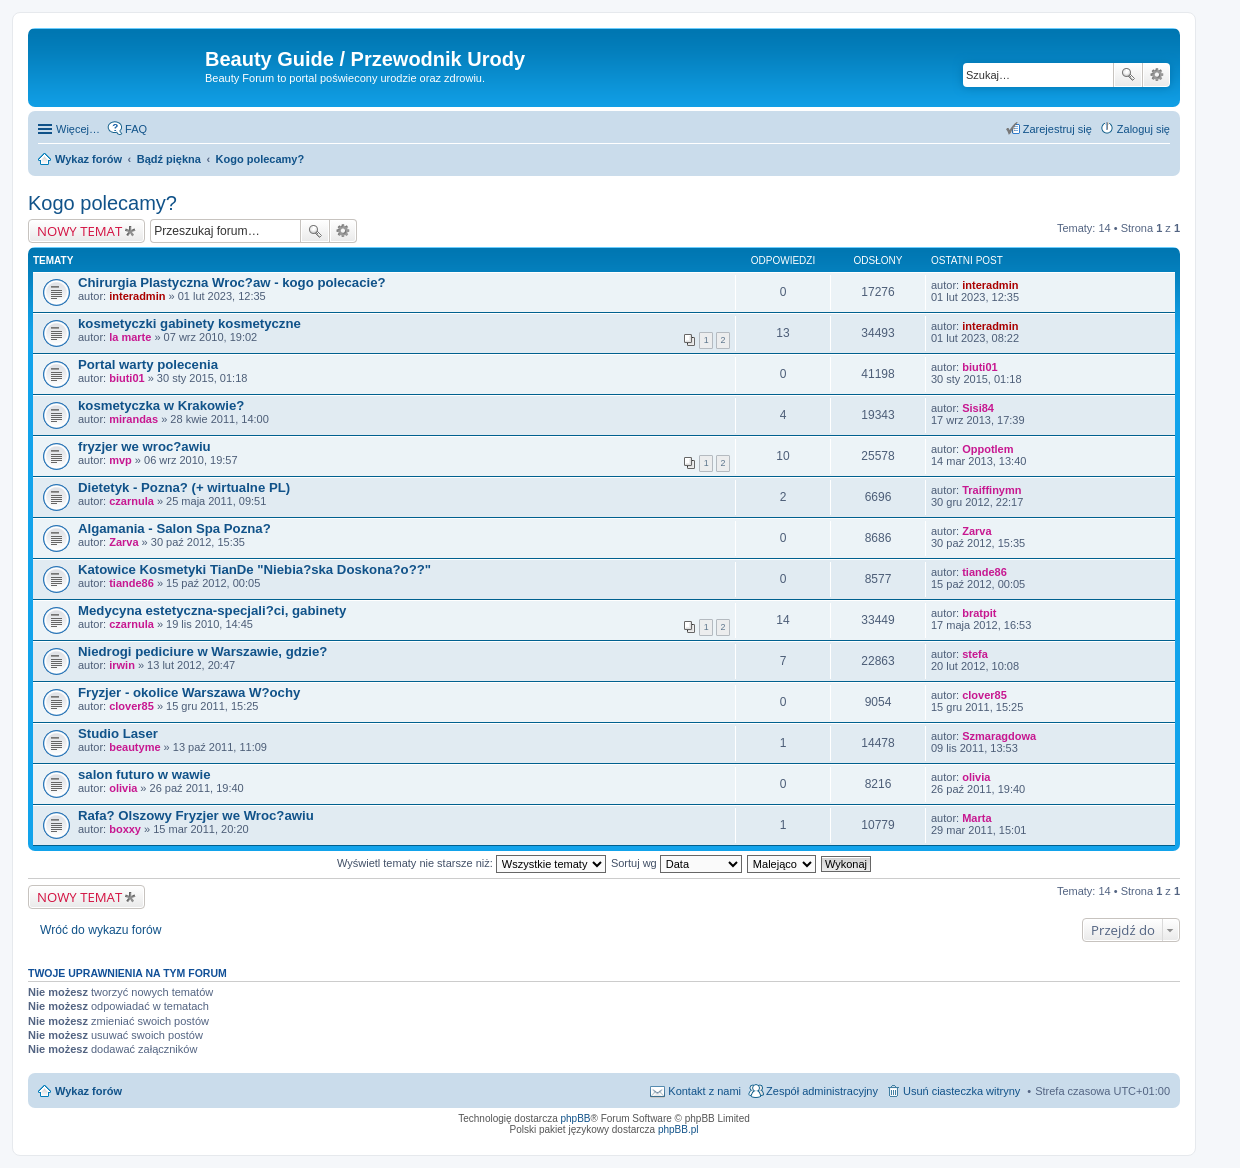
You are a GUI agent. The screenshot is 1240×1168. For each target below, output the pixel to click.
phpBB (576, 1118)
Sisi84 (978, 408)
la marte (130, 337)
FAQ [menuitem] (136, 129)
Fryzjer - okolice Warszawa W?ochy (189, 692)
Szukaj (1128, 75)
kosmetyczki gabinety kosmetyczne (189, 323)
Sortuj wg (676, 863)
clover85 (131, 706)
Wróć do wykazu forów (100, 930)
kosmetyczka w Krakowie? (161, 405)
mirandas (133, 419)
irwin (122, 665)
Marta (976, 818)
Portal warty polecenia (148, 364)
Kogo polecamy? (102, 203)
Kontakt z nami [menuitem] (704, 1091)
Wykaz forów (88, 1091)
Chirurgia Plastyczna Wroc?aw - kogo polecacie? (232, 282)
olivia (123, 788)
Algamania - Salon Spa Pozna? (174, 528)
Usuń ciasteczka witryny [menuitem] (961, 1091)
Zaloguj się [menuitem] (1143, 129)
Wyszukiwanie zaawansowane (1156, 75)
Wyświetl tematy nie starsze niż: (471, 863)
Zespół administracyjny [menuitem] (822, 1091)
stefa (975, 654)
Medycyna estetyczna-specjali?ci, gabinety (212, 610)
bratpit (979, 613)
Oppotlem (987, 449)
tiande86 (131, 583)
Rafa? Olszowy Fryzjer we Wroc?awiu (196, 815)
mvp (120, 460)
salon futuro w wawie (144, 774)
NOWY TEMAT (79, 231)
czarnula (131, 501)
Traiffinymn (991, 490)
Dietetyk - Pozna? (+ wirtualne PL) (184, 487)
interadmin (137, 296)
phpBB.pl (678, 1129)
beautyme (134, 747)
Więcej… (78, 129)
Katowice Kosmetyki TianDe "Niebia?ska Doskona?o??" (254, 569)
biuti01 (126, 378)
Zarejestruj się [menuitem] (1057, 129)
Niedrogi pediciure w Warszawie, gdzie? (202, 651)
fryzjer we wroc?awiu (144, 446)
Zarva (123, 542)
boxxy (125, 829)
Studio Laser (118, 733)
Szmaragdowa (999, 736)
